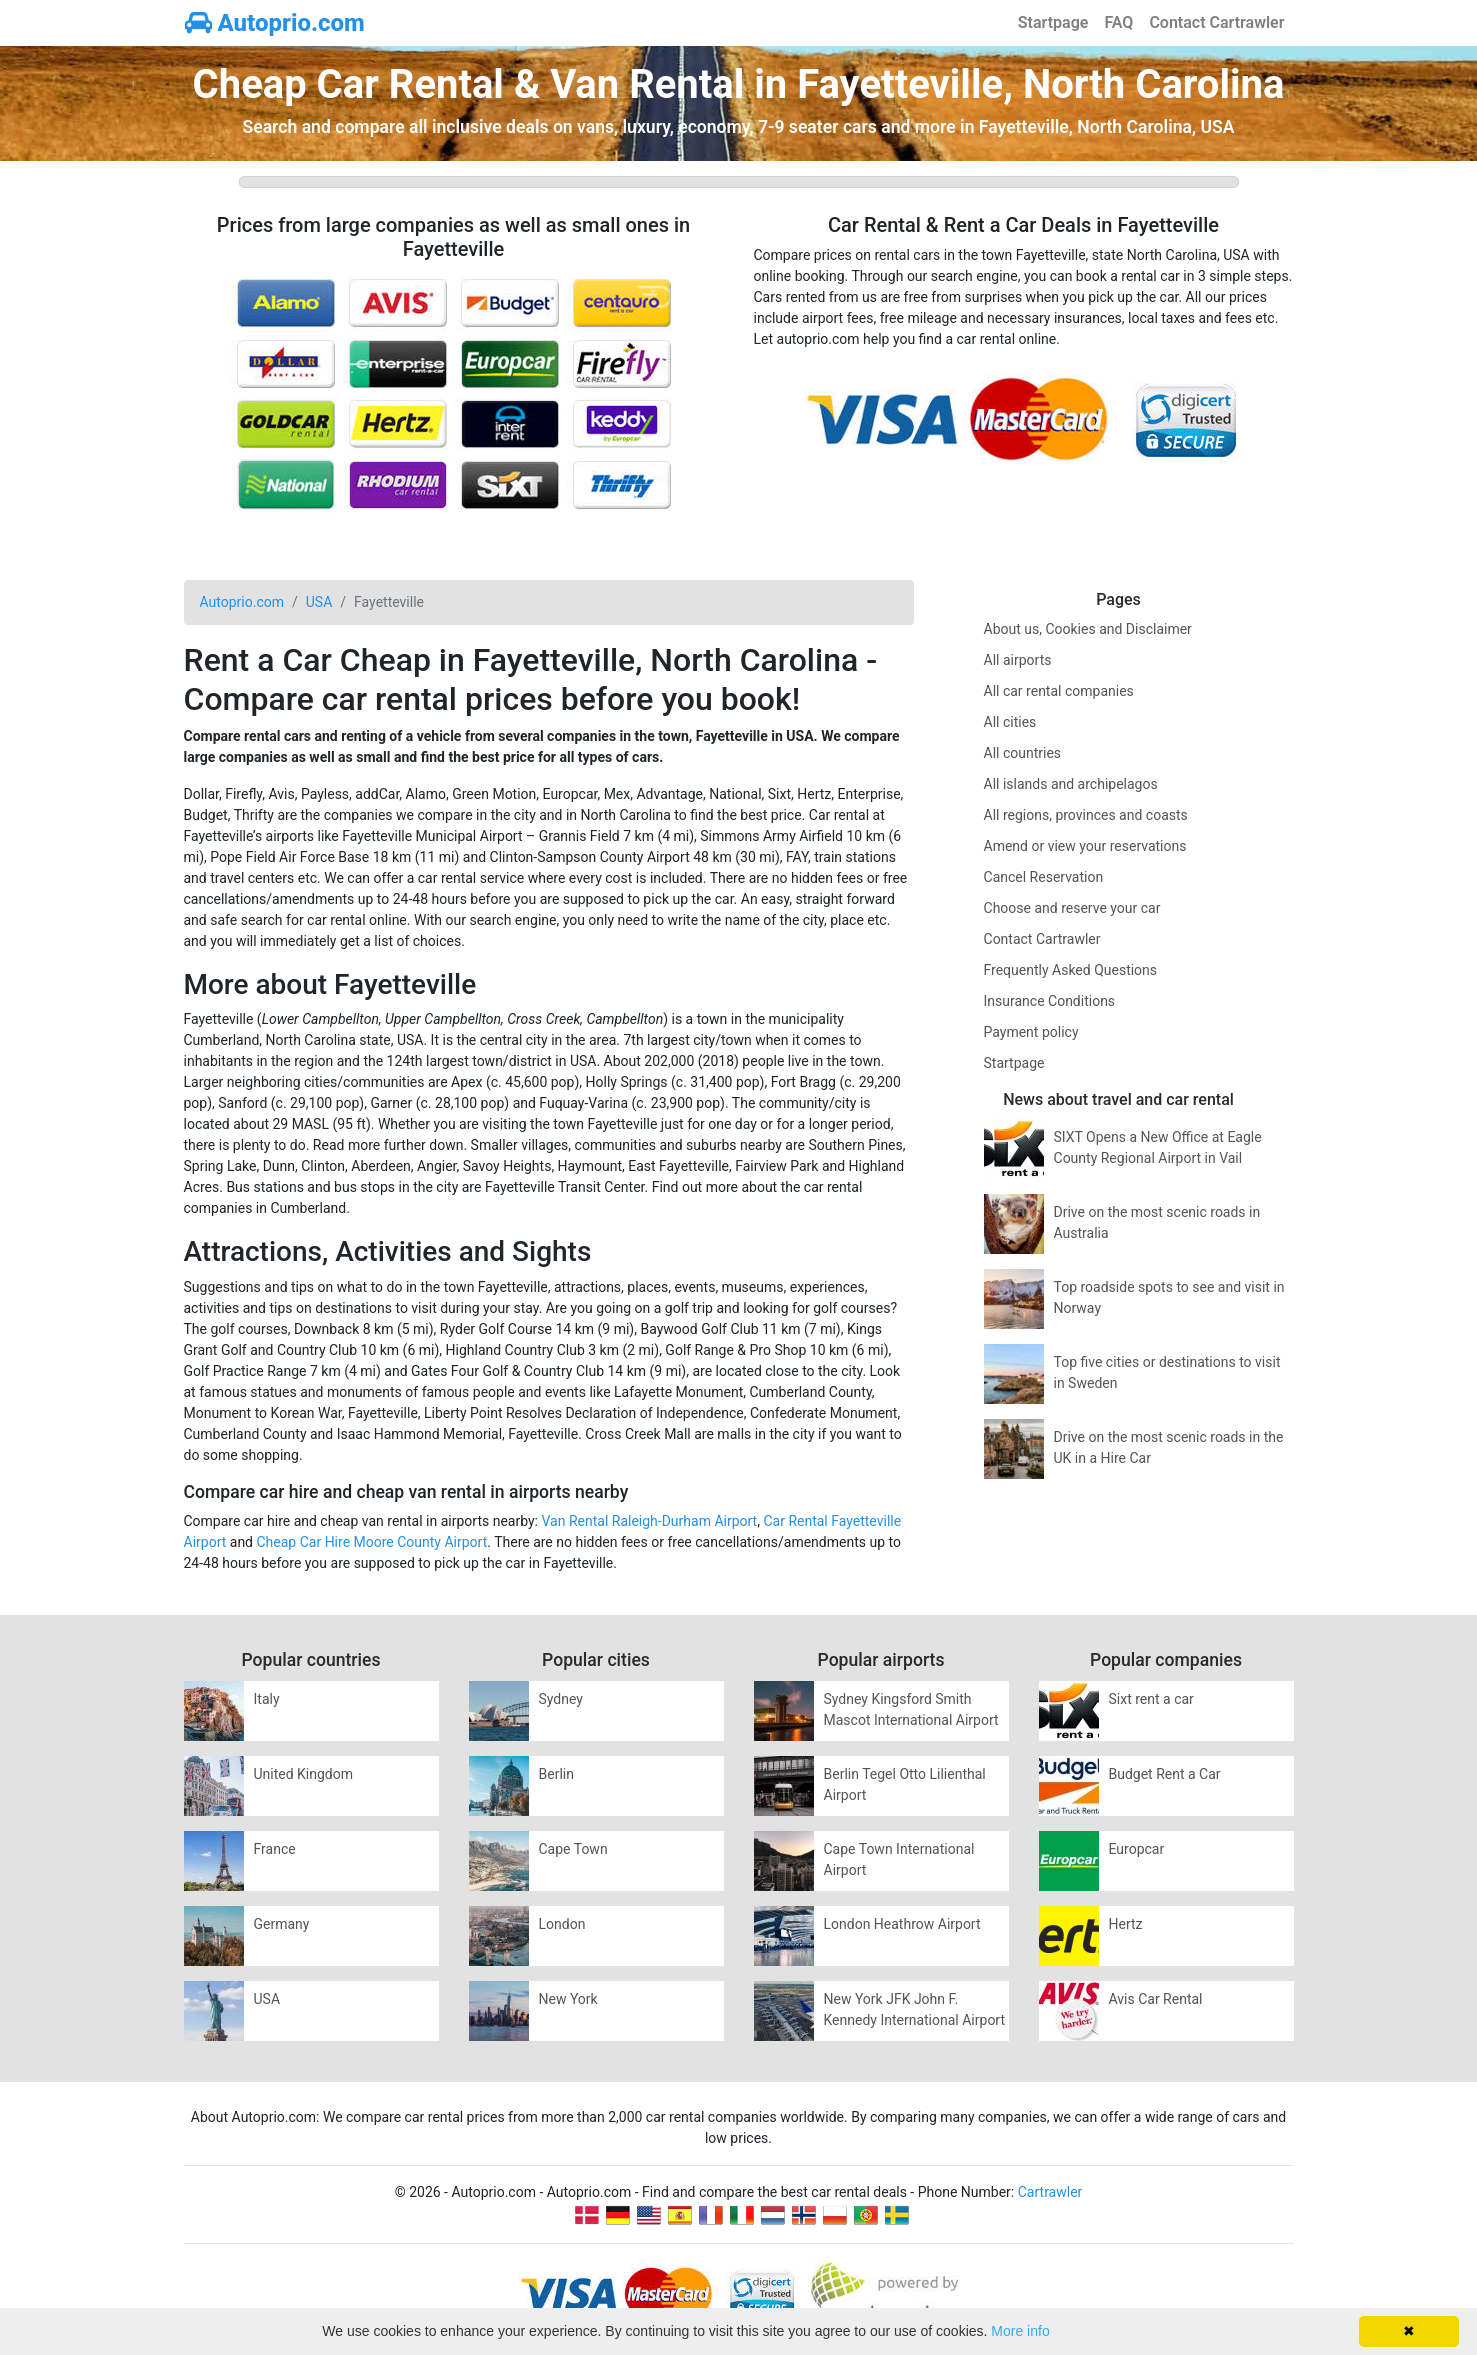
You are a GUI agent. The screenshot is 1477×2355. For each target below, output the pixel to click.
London (562, 1924)
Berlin (556, 1774)
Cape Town (573, 1849)
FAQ (1118, 22)
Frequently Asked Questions (1071, 970)
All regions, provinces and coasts (1086, 815)
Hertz (1126, 1924)
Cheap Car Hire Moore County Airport (371, 1542)
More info (1020, 2331)
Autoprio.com (275, 23)
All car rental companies (1059, 691)
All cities (1010, 722)
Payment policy (1031, 1032)
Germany (282, 1924)
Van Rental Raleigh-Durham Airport (649, 1521)
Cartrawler (1050, 2192)
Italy (267, 1699)
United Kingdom (304, 1774)
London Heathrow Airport (902, 1924)
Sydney (561, 1699)
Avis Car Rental (1156, 1999)
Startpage (1053, 22)
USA (267, 1999)
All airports (1018, 660)
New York (568, 1999)
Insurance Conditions (1050, 1001)
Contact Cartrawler (1216, 22)
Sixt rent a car (1151, 1699)
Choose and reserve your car (1072, 908)
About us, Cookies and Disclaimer (1088, 629)
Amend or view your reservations (1085, 846)
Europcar (1137, 1849)
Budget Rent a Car (1165, 1774)
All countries (1023, 753)
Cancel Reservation (1044, 877)
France (275, 1849)
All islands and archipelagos (1071, 784)
